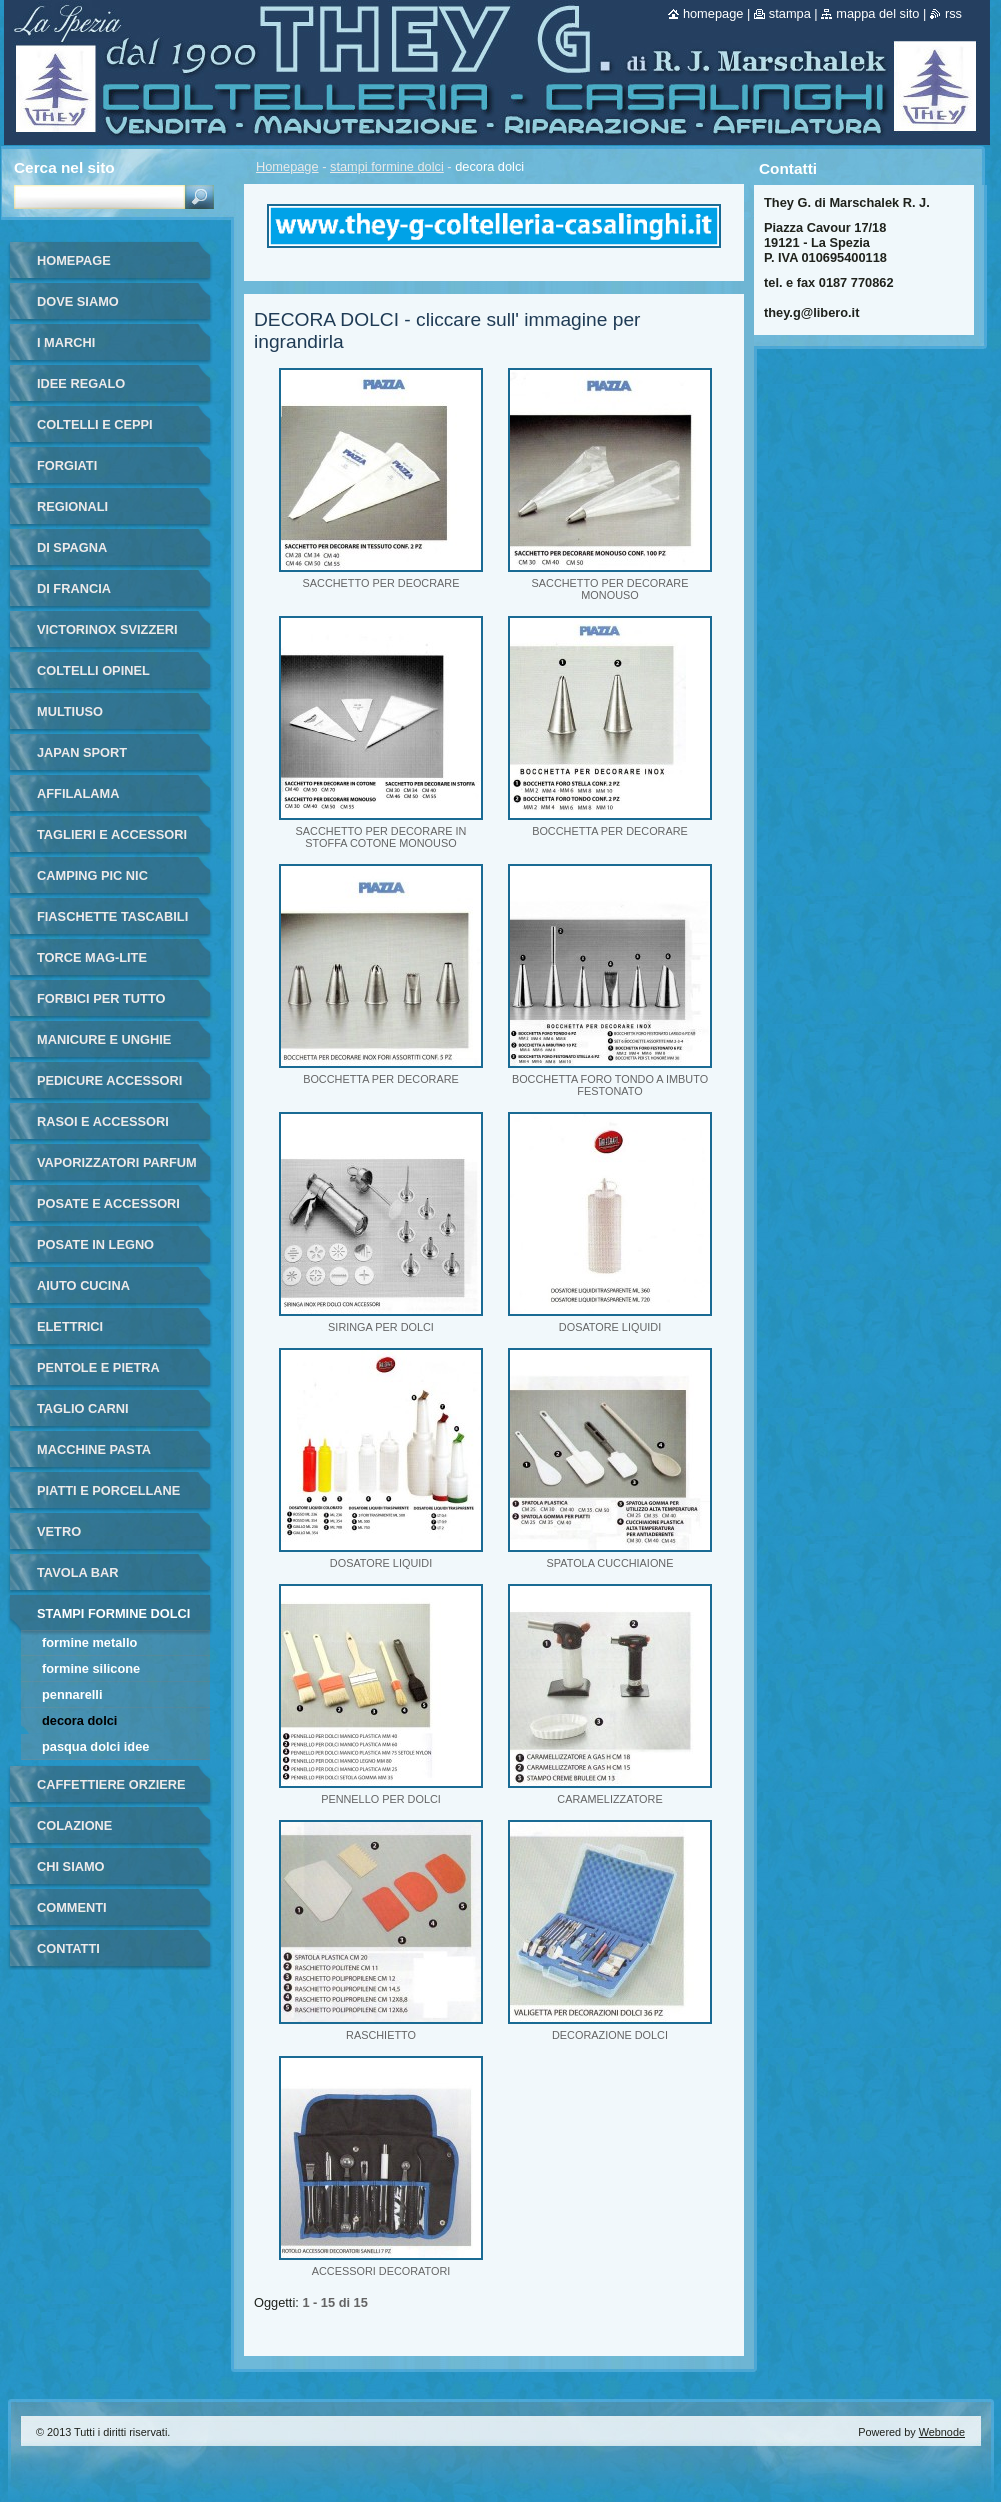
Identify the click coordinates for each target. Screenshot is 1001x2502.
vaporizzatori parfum (117, 1162)
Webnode (942, 2432)
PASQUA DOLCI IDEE (95, 1746)
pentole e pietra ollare (98, 1374)
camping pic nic (92, 875)
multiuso (70, 711)
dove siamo (78, 301)
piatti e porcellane (108, 1490)
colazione (74, 1825)
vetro (59, 1531)
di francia (74, 588)
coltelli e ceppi (95, 424)
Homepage (287, 166)
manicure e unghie (104, 1039)
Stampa (790, 13)
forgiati (67, 465)
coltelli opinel (93, 670)
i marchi (66, 342)
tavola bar (78, 1572)
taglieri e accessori (112, 834)
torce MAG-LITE (92, 957)
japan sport (82, 752)
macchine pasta (94, 1449)
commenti (72, 1907)
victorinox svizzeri (107, 629)
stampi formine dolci (387, 166)
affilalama (78, 793)
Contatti (68, 1948)
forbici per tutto (101, 998)
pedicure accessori (109, 1080)
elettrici (70, 1326)
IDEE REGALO (81, 383)
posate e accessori (108, 1203)
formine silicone (91, 1668)
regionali (72, 506)
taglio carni (82, 1408)
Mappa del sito (877, 13)
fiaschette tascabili (112, 916)
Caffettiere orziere (111, 1784)
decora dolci (79, 1720)
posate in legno (95, 1244)
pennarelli (72, 1694)
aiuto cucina (83, 1285)
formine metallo (89, 1642)
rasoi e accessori (103, 1121)
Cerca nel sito (64, 167)
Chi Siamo (71, 1866)
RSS (953, 13)
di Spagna (72, 547)
